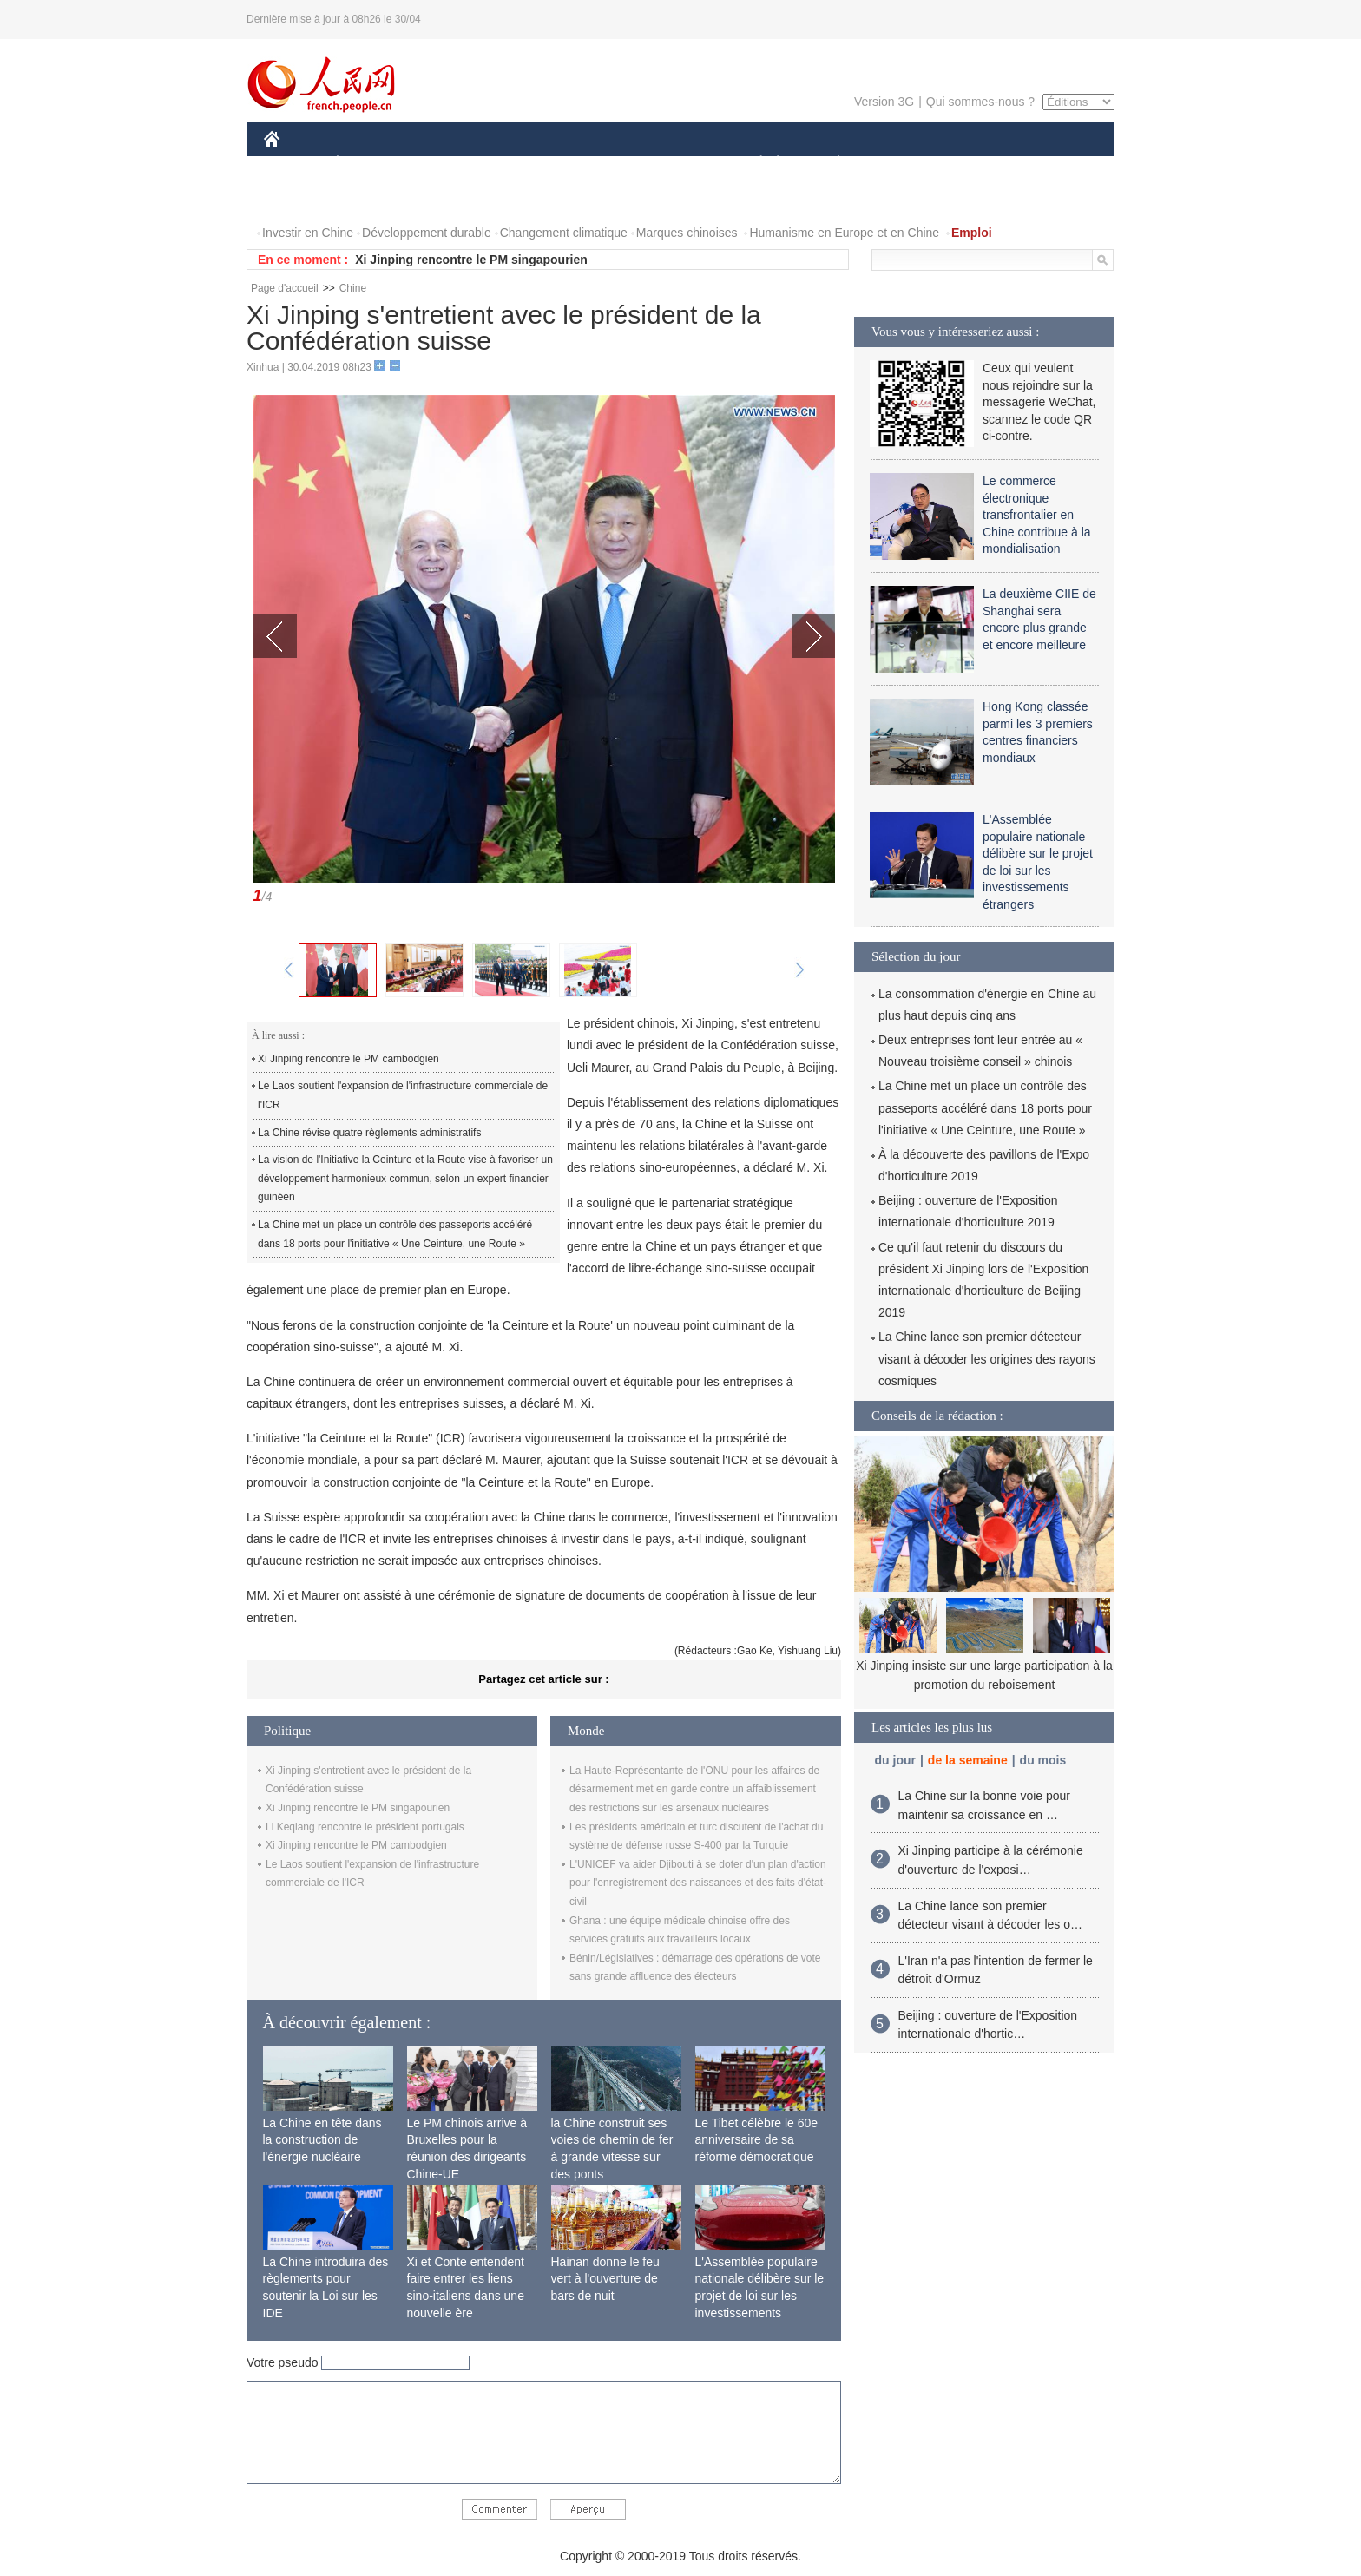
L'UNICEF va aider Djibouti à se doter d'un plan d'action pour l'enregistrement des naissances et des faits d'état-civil (697, 1883)
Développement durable (426, 233)
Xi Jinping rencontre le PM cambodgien (348, 1059)
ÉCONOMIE (368, 163)
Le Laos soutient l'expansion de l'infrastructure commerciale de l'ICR (403, 1095)
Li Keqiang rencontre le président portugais (365, 1827)
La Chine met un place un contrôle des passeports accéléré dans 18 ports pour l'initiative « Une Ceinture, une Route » (395, 1234)
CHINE (294, 163)
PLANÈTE (829, 163)
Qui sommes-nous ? (980, 101)
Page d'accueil (285, 288)
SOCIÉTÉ (752, 163)
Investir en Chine (307, 233)
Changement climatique (564, 233)
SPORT (899, 163)
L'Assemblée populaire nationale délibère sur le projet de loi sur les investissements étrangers (760, 2295)
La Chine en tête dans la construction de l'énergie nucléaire (322, 2140)
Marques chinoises (687, 233)
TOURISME (973, 163)
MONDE (448, 163)
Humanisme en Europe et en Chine (844, 233)
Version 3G (884, 101)
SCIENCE (598, 163)
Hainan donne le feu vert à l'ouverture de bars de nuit (605, 2279)
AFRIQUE (521, 163)
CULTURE (675, 163)
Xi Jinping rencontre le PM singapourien (471, 259)
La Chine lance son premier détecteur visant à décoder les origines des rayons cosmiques (986, 1358)
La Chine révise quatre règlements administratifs (369, 1133)
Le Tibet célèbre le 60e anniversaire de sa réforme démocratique (757, 2140)
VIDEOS (298, 198)
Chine (352, 288)
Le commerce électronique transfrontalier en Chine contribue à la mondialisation (1037, 514)
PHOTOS (1053, 163)
